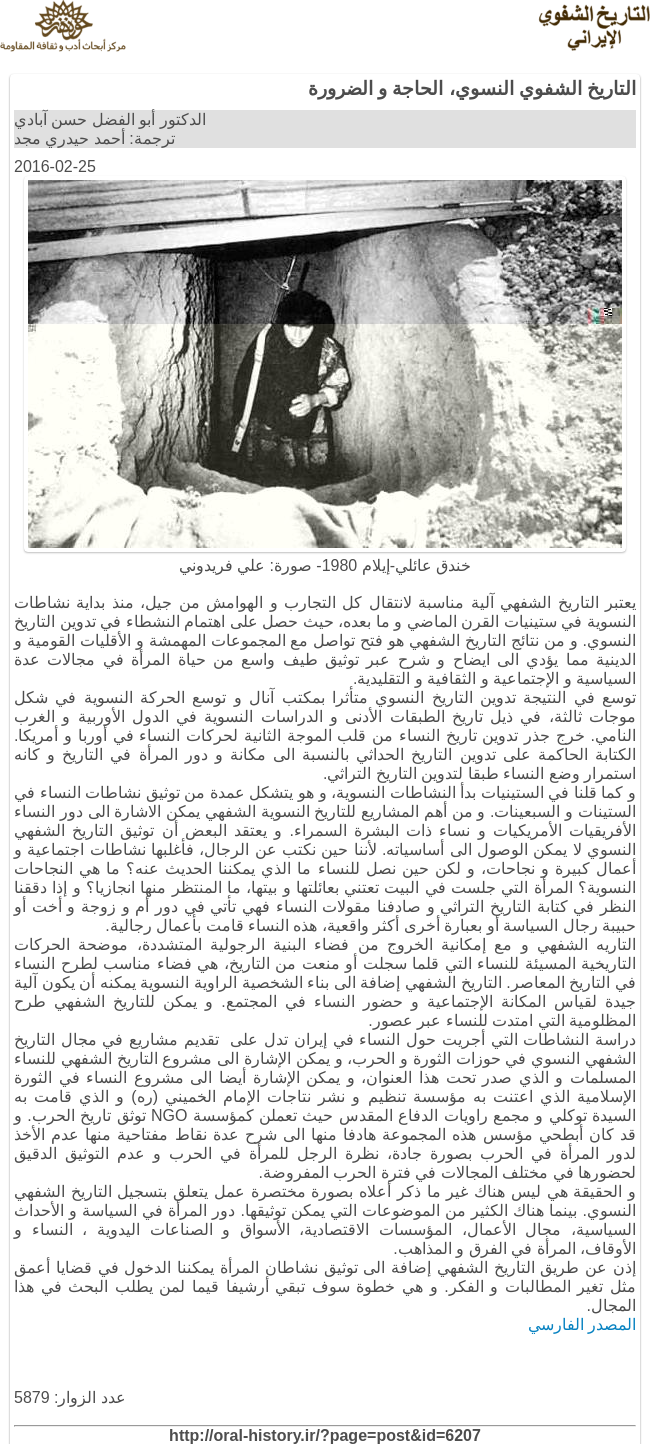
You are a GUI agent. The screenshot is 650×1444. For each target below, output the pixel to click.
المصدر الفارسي (582, 1324)
